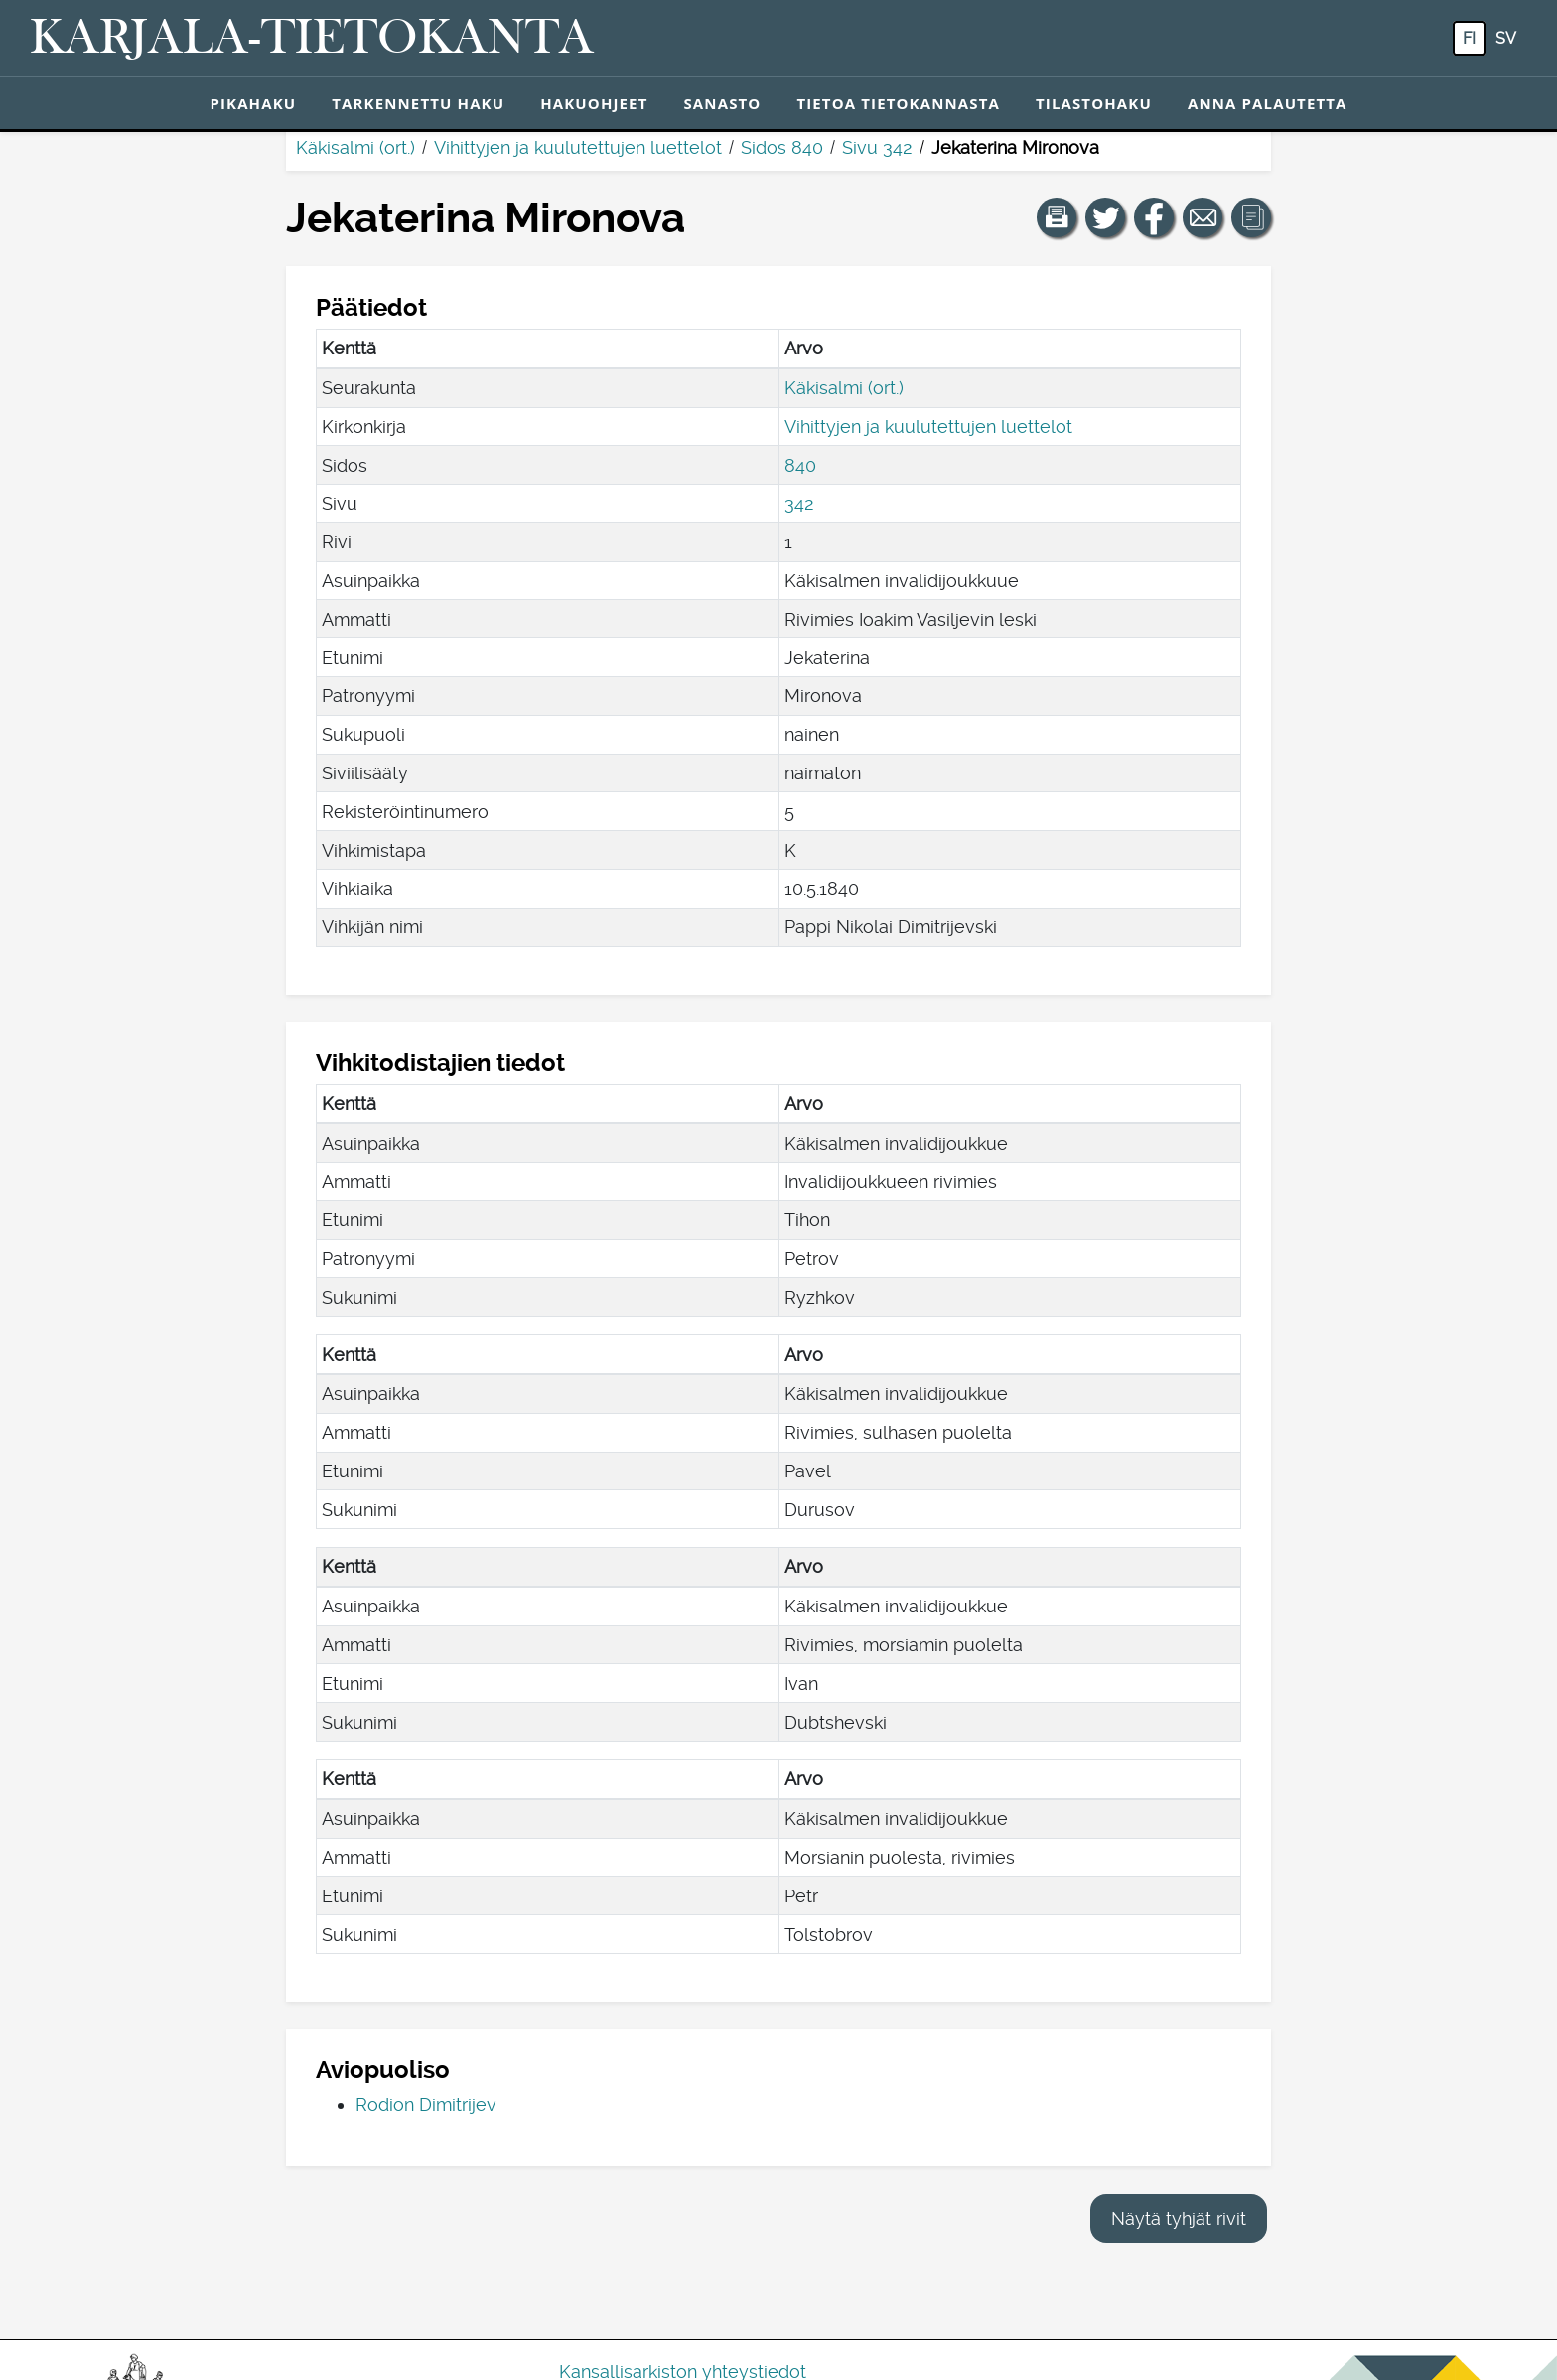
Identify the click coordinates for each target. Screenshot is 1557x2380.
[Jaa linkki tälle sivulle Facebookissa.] (1154, 217)
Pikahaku (253, 103)
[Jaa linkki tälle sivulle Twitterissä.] (1105, 217)
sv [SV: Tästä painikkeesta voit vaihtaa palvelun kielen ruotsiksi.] (1505, 38)
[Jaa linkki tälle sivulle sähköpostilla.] (1202, 217)
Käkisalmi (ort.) (355, 147)
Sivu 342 (877, 147)
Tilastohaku (1094, 103)
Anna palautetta (1267, 103)
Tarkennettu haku (418, 103)
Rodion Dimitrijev (425, 2104)
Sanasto (722, 103)
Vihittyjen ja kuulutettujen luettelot (578, 147)
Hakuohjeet (593, 103)
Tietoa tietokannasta (898, 103)
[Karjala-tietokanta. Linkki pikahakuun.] (312, 38)
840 (800, 465)
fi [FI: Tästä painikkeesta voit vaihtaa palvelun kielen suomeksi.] (1469, 38)
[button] (1056, 217)
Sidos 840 (782, 147)
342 (799, 503)
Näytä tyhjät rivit (1178, 2218)
